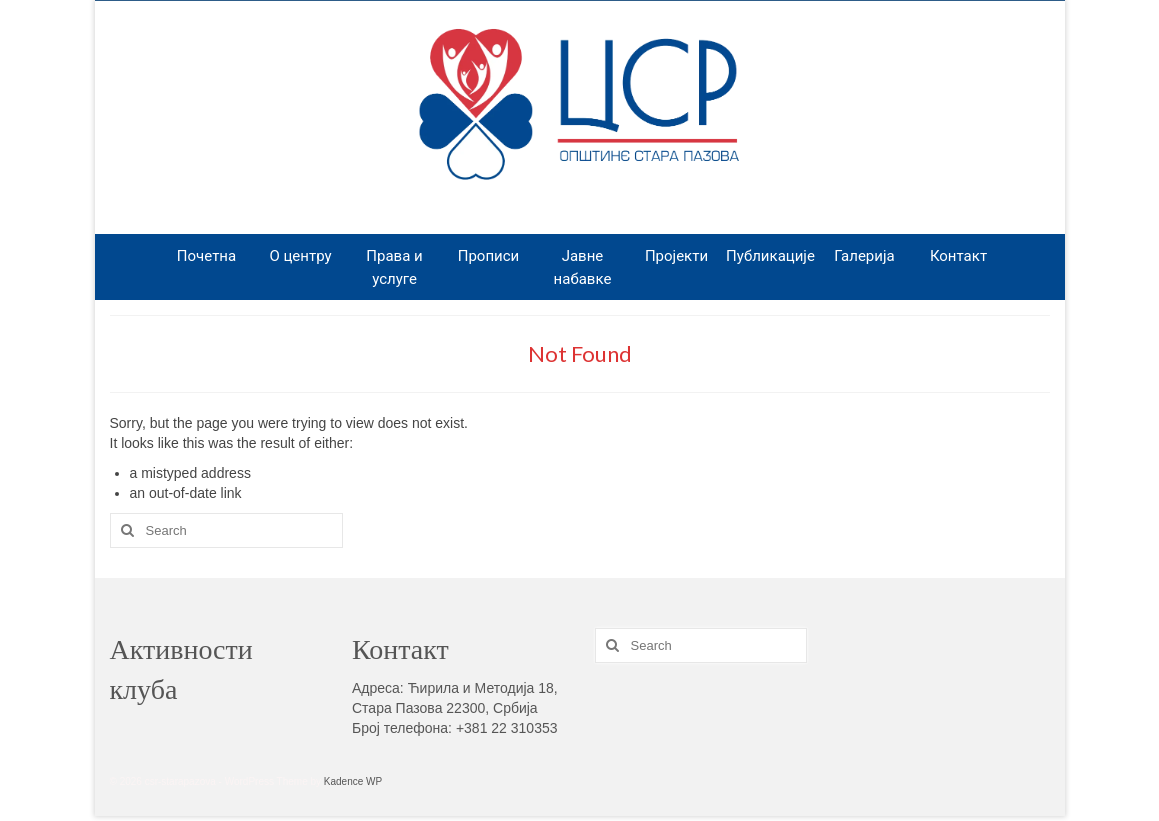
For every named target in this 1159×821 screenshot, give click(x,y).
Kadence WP (353, 781)
